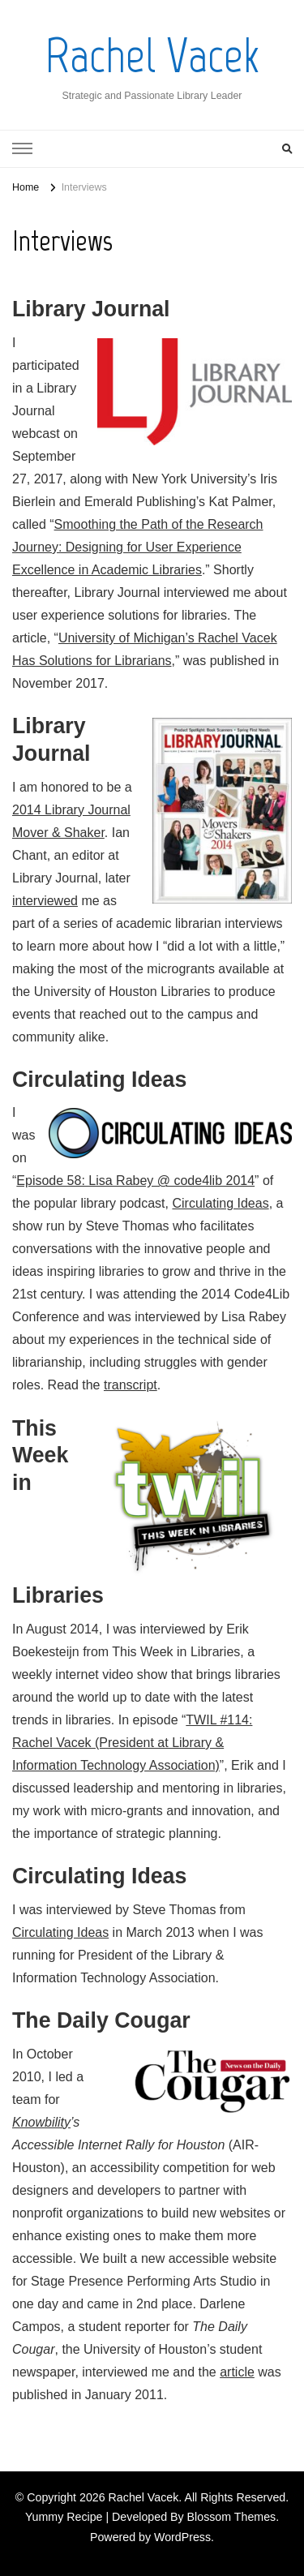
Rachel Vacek (152, 55)
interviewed (45, 901)
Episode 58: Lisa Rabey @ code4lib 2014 (135, 1180)
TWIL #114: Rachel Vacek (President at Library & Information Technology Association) (132, 1742)
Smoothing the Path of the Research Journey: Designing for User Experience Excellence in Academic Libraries (137, 547)
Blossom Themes (231, 2516)
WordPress (182, 2537)
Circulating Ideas (220, 1203)
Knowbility (41, 2122)
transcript (130, 1385)
